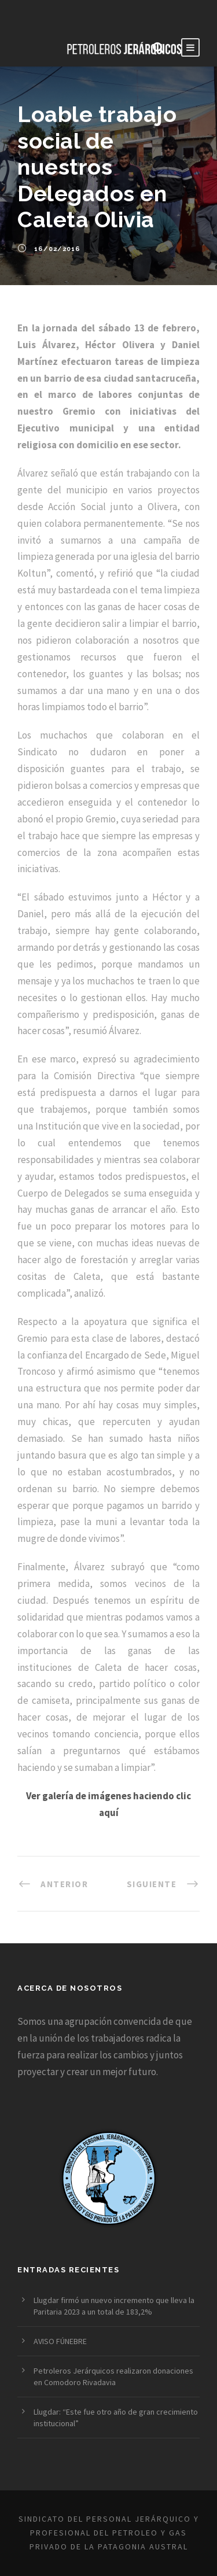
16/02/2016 (57, 249)
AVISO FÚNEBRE (60, 2341)
